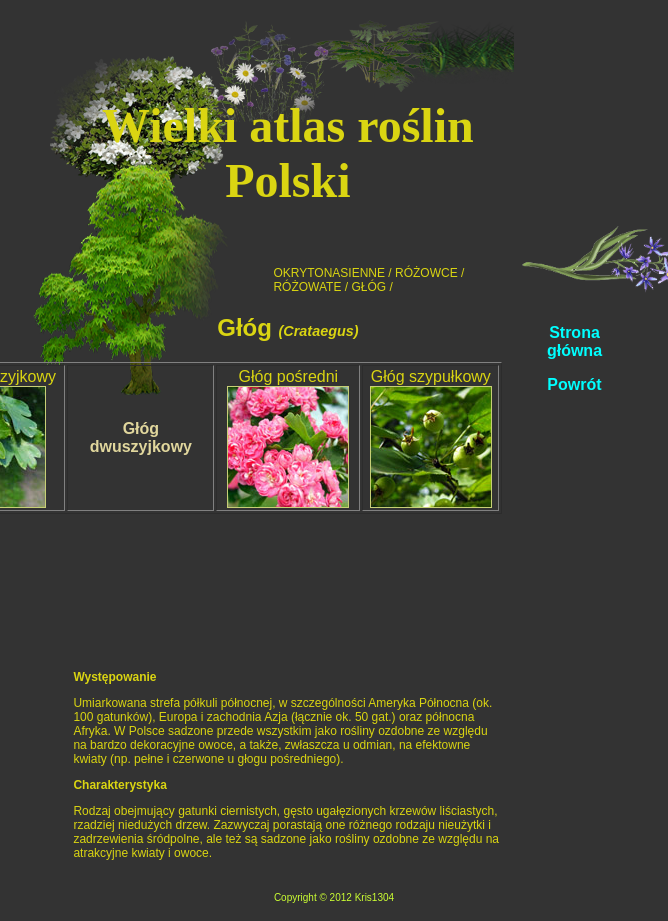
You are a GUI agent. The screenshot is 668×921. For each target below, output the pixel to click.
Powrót (574, 384)
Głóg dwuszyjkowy (141, 437)
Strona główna (574, 341)
